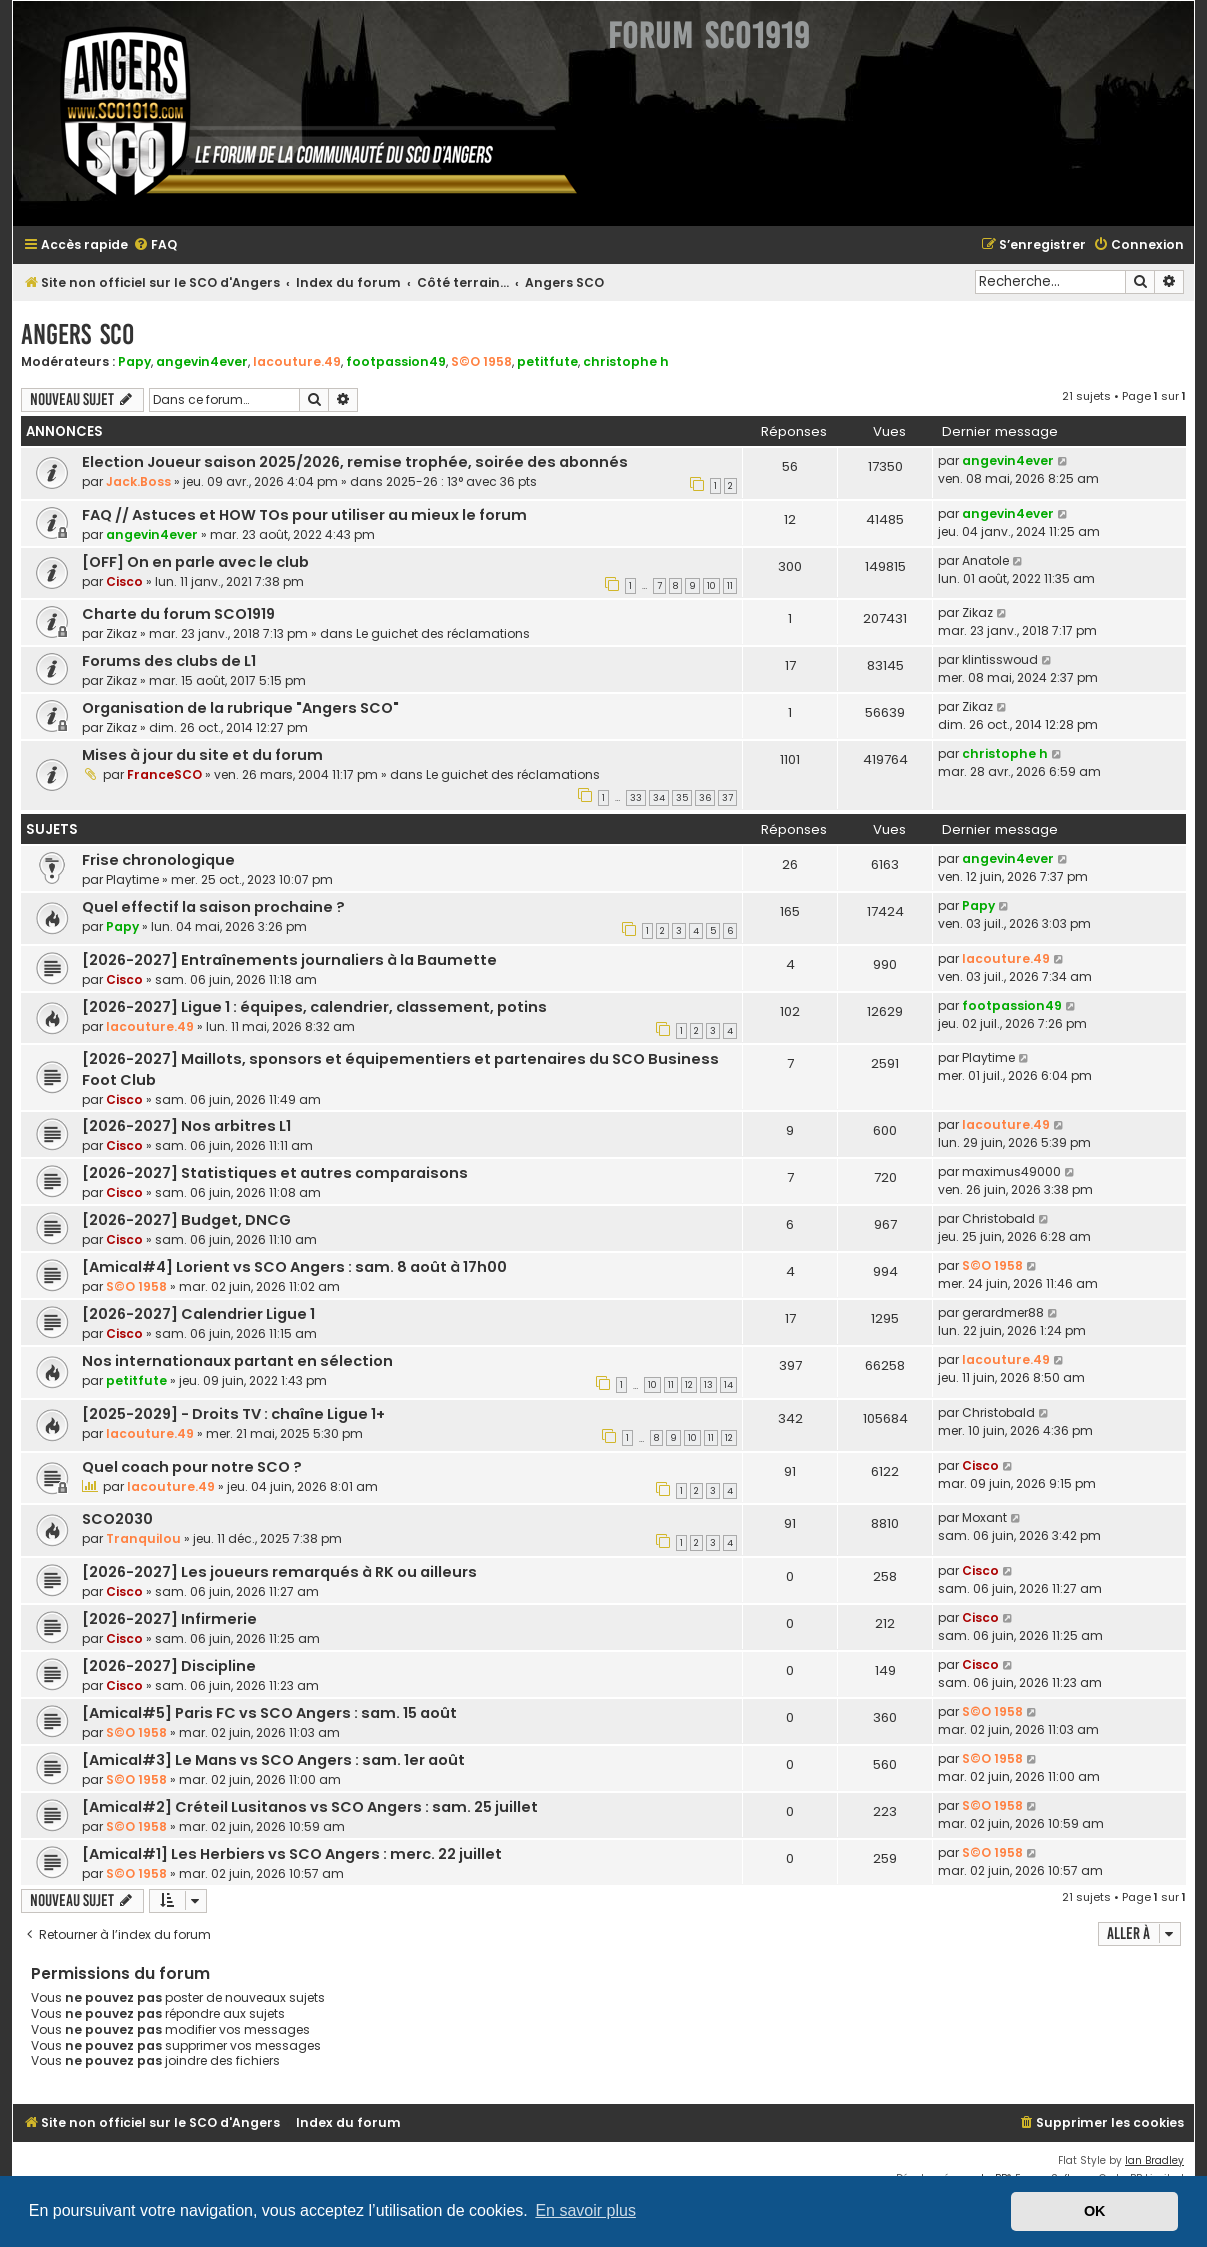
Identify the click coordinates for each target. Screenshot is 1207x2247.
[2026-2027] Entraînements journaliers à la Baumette (289, 960)
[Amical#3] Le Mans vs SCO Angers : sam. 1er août (273, 1760)
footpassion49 (396, 361)
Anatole (985, 560)
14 (728, 1385)
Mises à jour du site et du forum (202, 755)
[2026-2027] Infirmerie (169, 1619)
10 (711, 586)
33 (636, 798)
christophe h (626, 361)
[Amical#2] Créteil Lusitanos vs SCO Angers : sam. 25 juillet (310, 1807)
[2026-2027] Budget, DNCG (186, 1220)
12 (689, 1385)
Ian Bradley (1154, 2160)
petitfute (547, 361)
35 (682, 798)
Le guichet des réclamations (443, 633)
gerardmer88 (1003, 1312)
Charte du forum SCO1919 (178, 614)
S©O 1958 (481, 361)
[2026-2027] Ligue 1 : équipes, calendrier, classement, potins (314, 1007)
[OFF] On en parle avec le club (195, 562)
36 (705, 798)
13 (708, 1385)
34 (659, 798)
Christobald (998, 1218)
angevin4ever (202, 361)
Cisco (124, 581)
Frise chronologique (158, 860)
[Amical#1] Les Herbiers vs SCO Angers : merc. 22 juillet (292, 1854)
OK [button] (1095, 2211)
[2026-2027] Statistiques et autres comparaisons (275, 1173)
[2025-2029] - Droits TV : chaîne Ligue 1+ (233, 1414)
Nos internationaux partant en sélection (237, 1361)
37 (727, 798)
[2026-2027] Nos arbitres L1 (186, 1126)
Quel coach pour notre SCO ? (192, 1467)
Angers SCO (77, 334)
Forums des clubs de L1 (169, 661)
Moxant (984, 1517)
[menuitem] (155, 245)
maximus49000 (1011, 1171)
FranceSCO (164, 774)
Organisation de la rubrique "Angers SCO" (240, 708)
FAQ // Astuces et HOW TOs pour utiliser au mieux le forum (304, 515)
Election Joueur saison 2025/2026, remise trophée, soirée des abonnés (355, 462)
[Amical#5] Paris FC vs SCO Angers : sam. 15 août (269, 1713)
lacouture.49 (297, 361)
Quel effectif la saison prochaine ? (213, 907)
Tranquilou (143, 1538)
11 (730, 586)
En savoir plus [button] (585, 2210)
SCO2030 (117, 1519)
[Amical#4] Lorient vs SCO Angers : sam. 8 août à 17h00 (294, 1267)
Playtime (132, 879)
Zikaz (121, 633)
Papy (134, 361)
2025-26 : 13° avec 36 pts (461, 481)
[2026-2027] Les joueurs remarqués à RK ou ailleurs (279, 1572)
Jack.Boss (138, 481)
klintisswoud (1000, 659)
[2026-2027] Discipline (169, 1666)
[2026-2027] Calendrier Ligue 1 (198, 1314)
